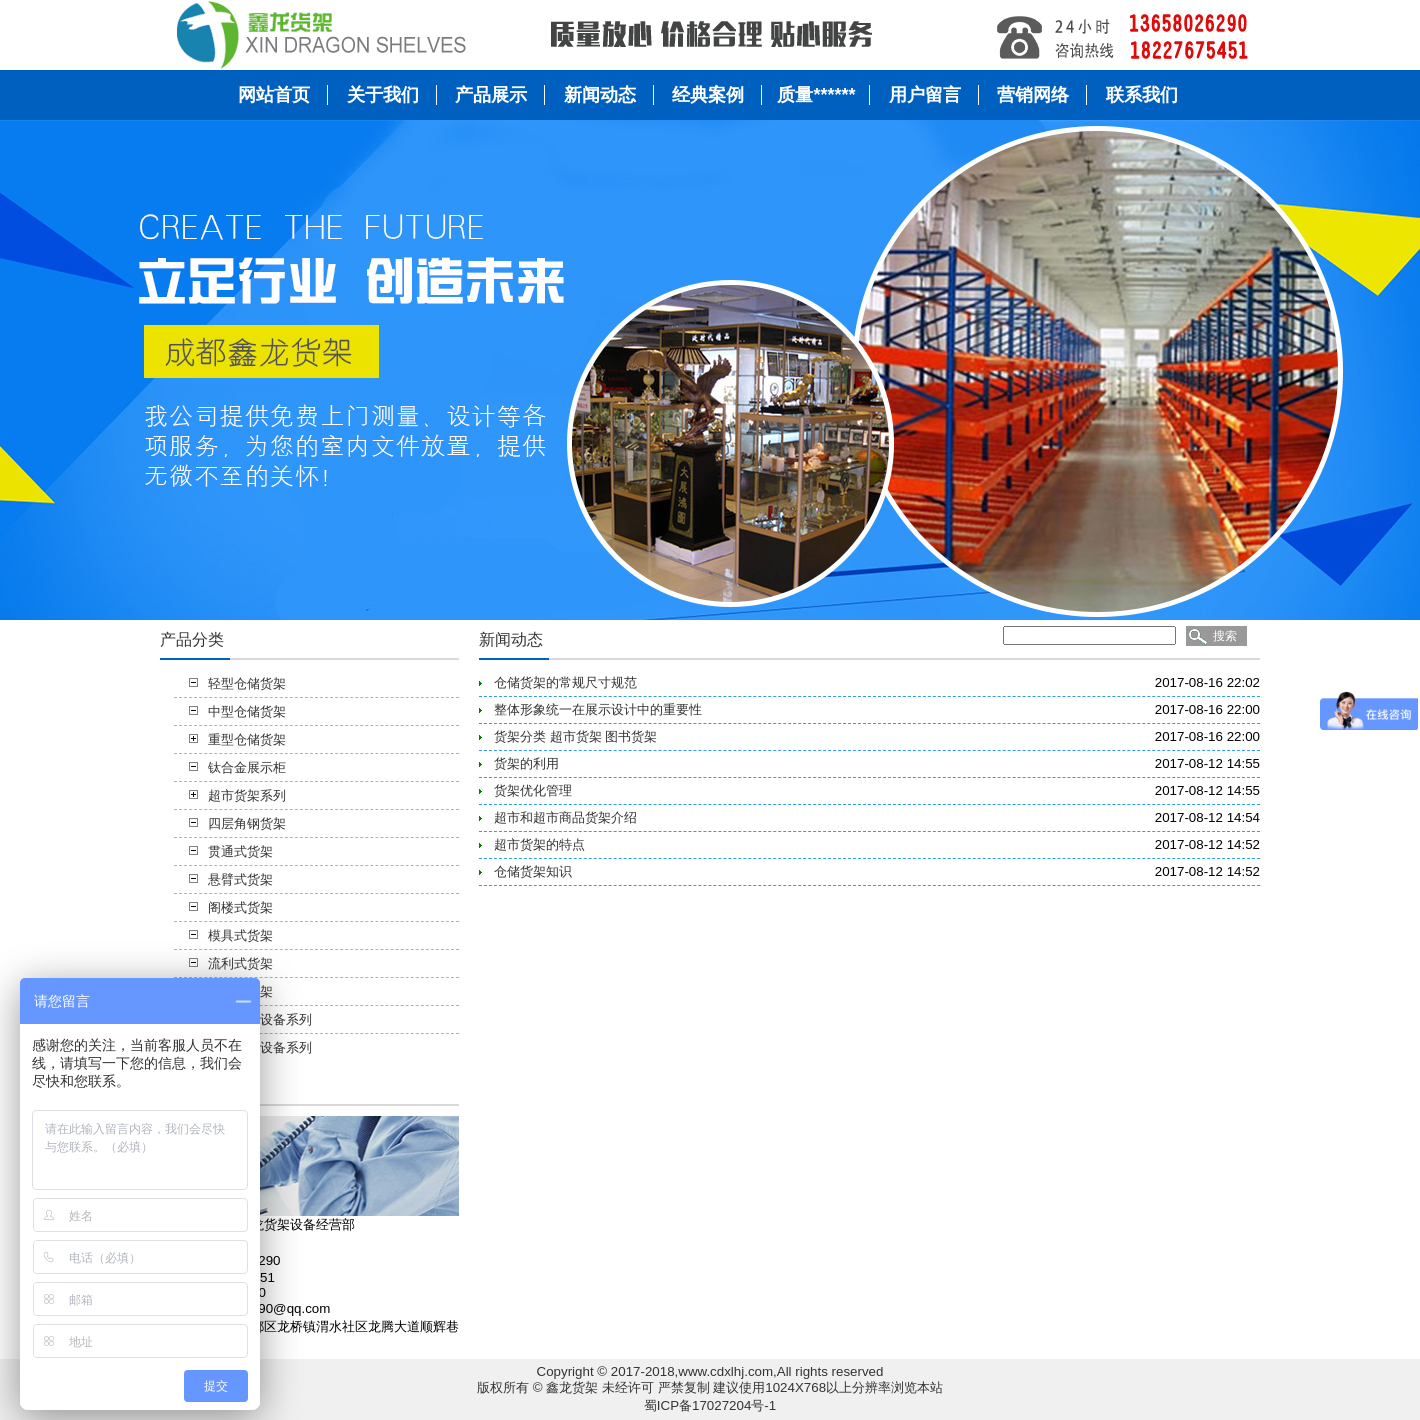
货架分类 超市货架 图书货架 (575, 736)
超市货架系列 (247, 795)
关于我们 (383, 95)
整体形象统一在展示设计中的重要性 (598, 709)
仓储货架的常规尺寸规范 (565, 682)
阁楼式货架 (240, 907)
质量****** (816, 95)
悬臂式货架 (240, 879)
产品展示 (491, 95)
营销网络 (1033, 95)
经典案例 (708, 95)
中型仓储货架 (247, 711)
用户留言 (925, 95)
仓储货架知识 (533, 871)
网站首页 (274, 95)
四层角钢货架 (247, 823)
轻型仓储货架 (247, 683)
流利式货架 (240, 963)
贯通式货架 (240, 851)
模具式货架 (240, 935)
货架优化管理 (533, 790)
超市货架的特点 (539, 844)
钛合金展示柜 (247, 767)
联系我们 (1142, 95)
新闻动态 (600, 95)
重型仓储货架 (247, 739)
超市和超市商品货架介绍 (565, 817)
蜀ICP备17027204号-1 (710, 1405)
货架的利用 (526, 763)
